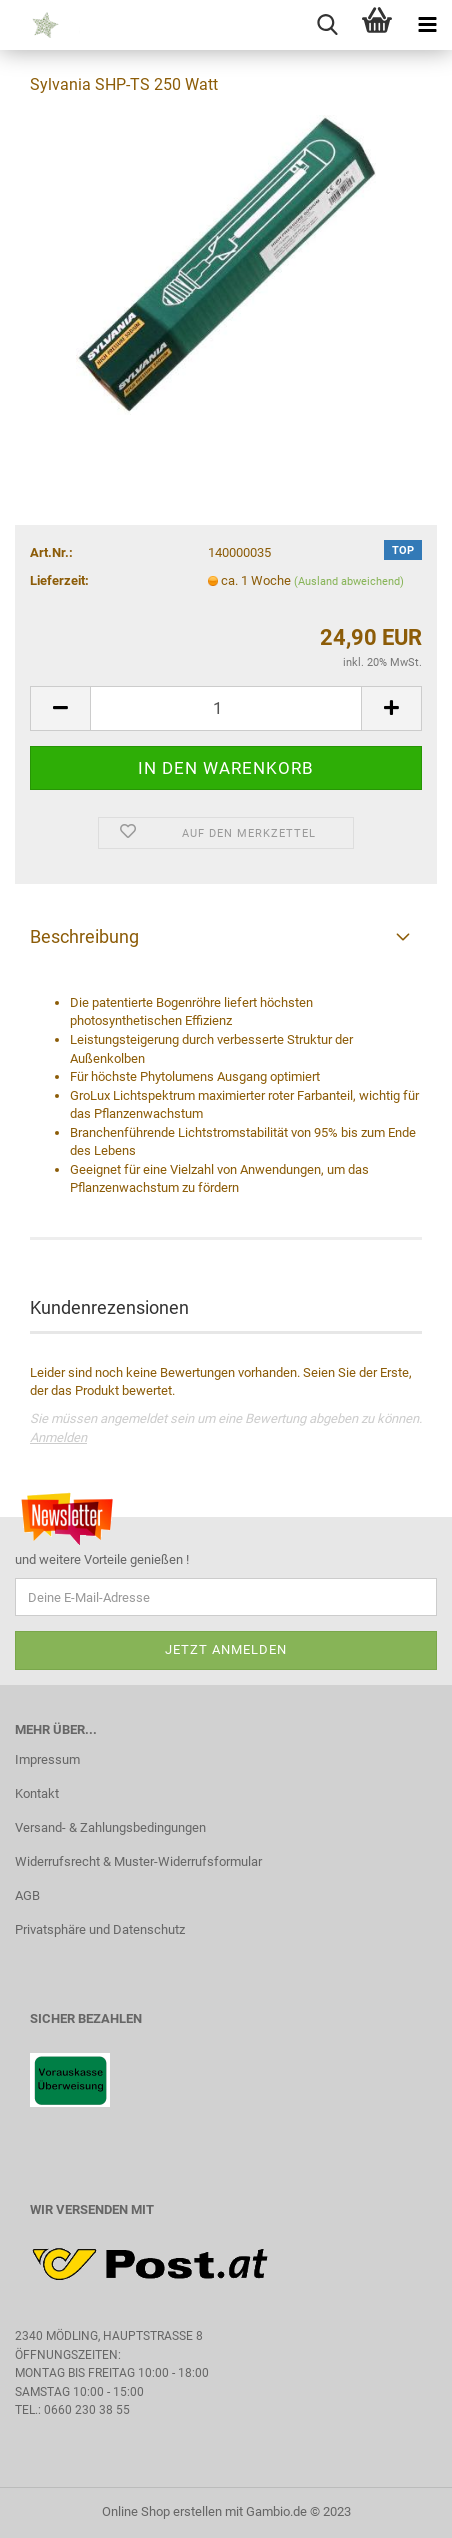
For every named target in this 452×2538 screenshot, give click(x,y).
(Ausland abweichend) (349, 581)
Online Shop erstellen (162, 2511)
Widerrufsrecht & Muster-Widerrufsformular (138, 1861)
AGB (27, 1895)
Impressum (47, 1759)
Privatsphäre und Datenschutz (100, 1929)
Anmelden (58, 1437)
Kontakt (37, 1793)
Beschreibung (84, 936)
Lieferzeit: (59, 580)
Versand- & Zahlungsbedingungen (110, 1827)
